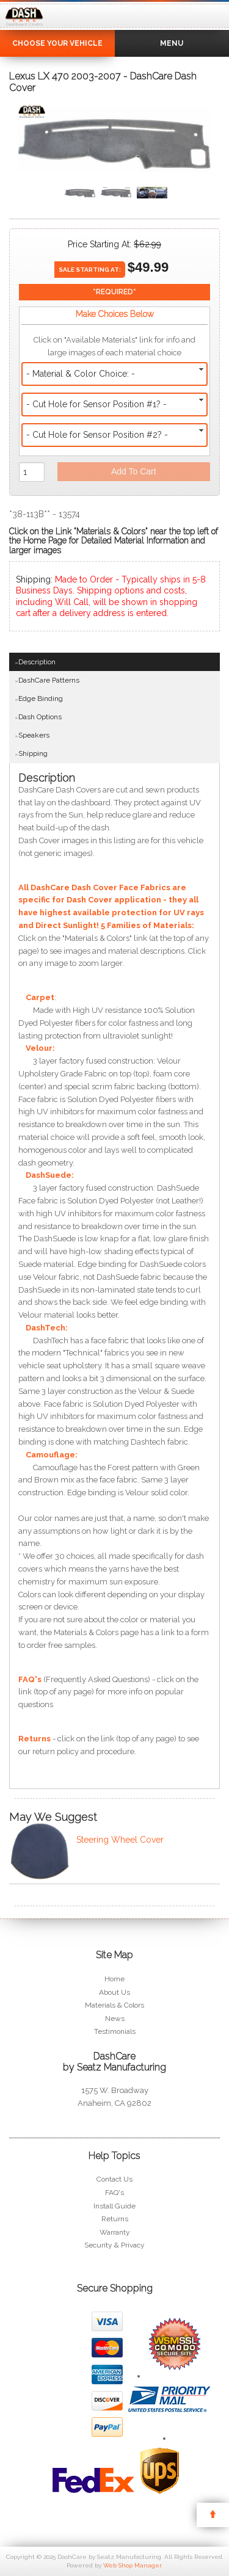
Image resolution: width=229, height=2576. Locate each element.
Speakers (33, 735)
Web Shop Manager (132, 2565)
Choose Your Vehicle (57, 43)
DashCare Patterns (48, 680)
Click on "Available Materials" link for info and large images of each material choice (114, 346)
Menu (171, 43)
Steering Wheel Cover (120, 1840)
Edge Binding (40, 698)
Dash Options (40, 717)
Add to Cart (133, 471)
